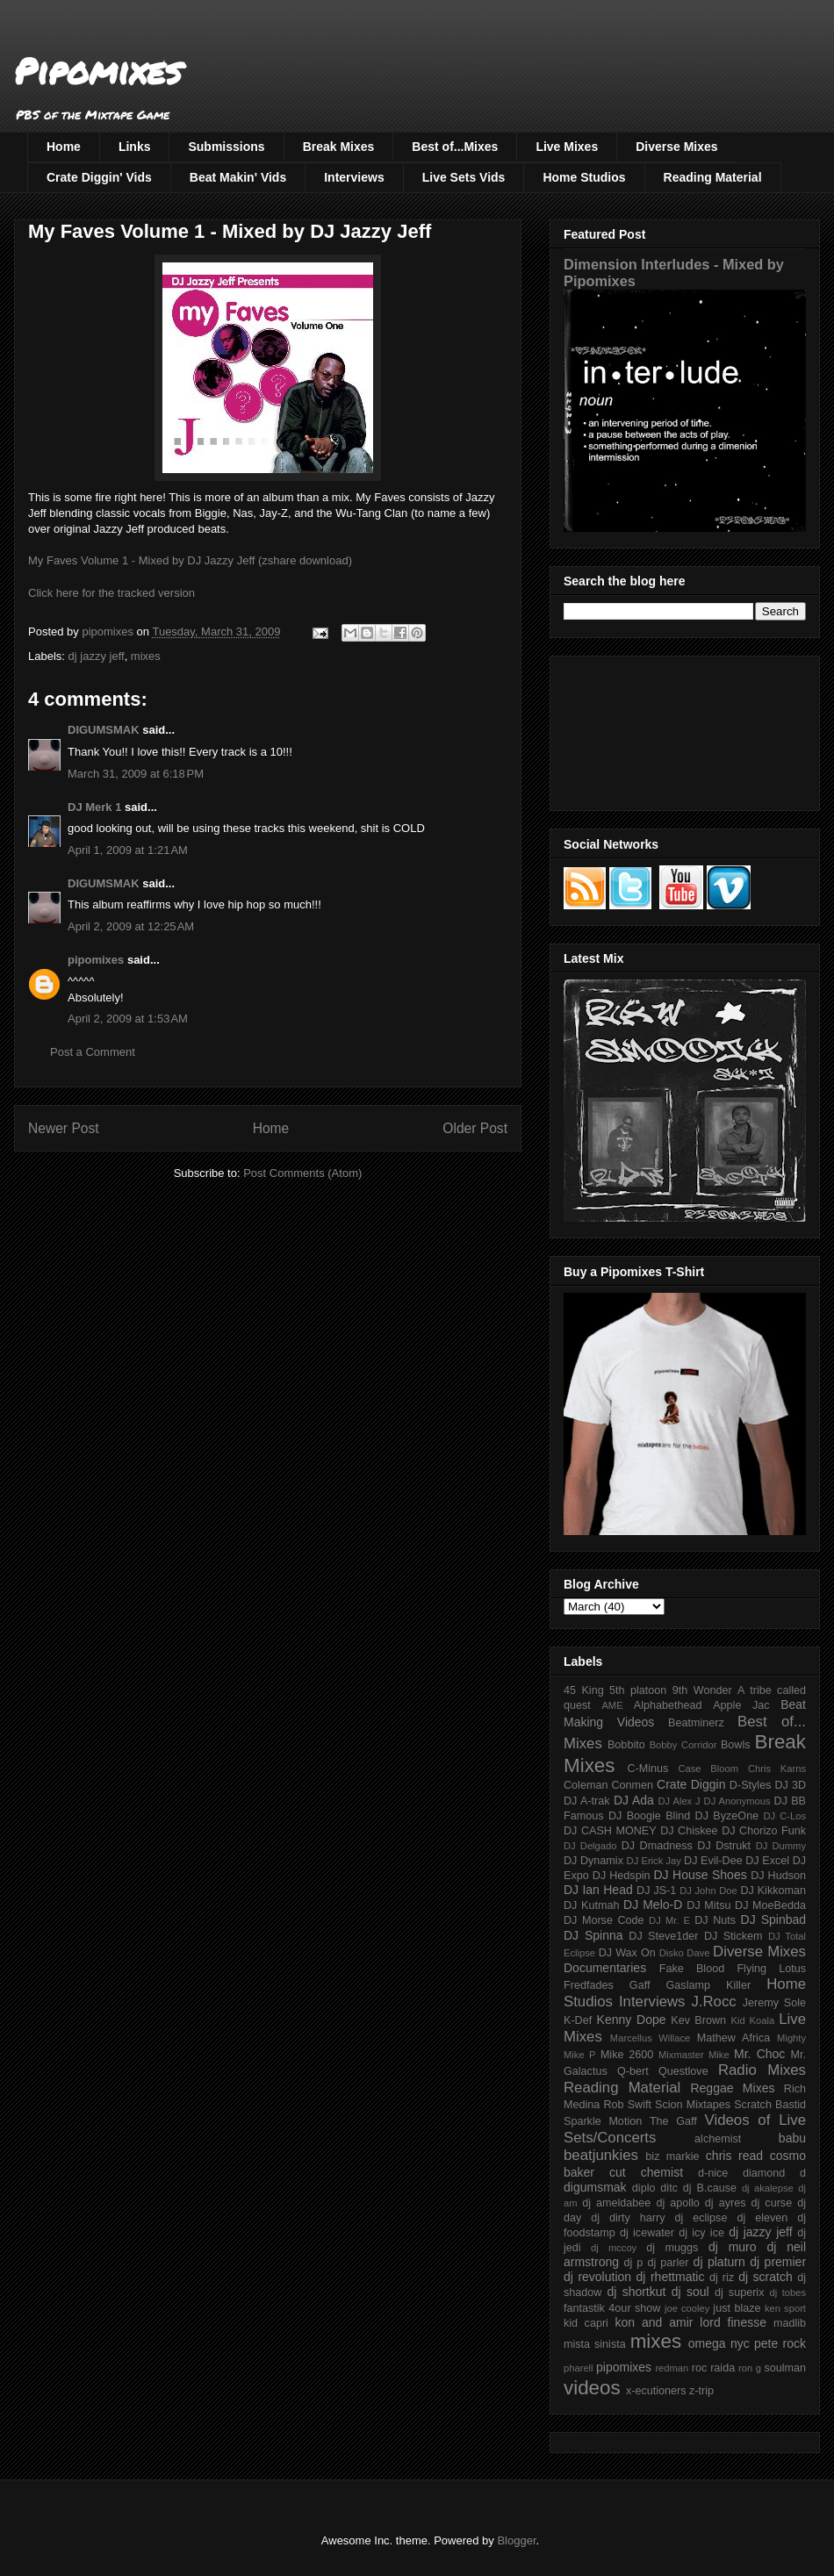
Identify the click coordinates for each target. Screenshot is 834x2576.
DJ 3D (790, 1785)
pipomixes (96, 959)
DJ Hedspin (622, 1875)
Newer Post (63, 1128)
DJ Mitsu (708, 1905)
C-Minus (647, 1768)
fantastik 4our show (612, 2308)
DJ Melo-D (652, 1905)
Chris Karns (777, 1768)
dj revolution (597, 2277)
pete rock (780, 2343)
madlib (789, 2323)
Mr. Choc (759, 2054)
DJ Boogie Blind (649, 1816)
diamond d (774, 2173)
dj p (633, 2263)
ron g (749, 2368)
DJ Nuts (715, 1920)
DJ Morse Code (604, 1920)
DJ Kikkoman (773, 1890)
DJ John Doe (708, 1890)
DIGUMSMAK (104, 729)
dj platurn (719, 2262)
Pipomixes (98, 71)
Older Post (474, 1128)
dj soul (690, 2292)
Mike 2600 (626, 2055)
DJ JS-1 (656, 1890)
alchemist (717, 2139)
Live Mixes (567, 147)
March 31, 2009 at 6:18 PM (136, 773)
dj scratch (765, 2277)
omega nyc (719, 2343)
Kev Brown (698, 2020)
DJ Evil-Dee (713, 1861)
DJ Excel (767, 1861)
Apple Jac (741, 1705)
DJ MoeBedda (770, 1905)
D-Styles (751, 1785)
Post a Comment (92, 1051)
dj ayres (725, 2203)
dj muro (732, 2247)
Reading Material (713, 177)
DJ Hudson (778, 1875)
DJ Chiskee (688, 1831)
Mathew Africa (733, 2038)
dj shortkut (636, 2292)
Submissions (226, 147)
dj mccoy (613, 2247)
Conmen (632, 1785)
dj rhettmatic (670, 2277)
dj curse (772, 2203)
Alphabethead (668, 1705)
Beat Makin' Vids (238, 177)
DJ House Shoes (700, 1875)
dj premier (778, 2262)
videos (592, 2388)
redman (671, 2368)
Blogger (516, 2540)
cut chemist (646, 2172)
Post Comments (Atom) (302, 1173)
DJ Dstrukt (724, 1846)
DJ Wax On (627, 1953)
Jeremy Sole (774, 2003)
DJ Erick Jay (654, 1860)
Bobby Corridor (683, 1745)
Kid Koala (752, 2020)
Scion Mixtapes (692, 2105)
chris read (734, 2156)
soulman (785, 2368)
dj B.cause (710, 2188)
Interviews (354, 177)
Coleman (586, 1785)
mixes (146, 656)
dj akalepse (768, 2188)
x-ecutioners (656, 2391)
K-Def (578, 2020)
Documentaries (605, 1968)
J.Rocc (713, 2001)
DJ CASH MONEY (610, 1831)
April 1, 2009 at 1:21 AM (128, 850)
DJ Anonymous (737, 1801)
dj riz (721, 2277)
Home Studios (584, 177)
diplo (644, 2188)
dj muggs (672, 2248)
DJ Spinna (593, 1935)
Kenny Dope (631, 2020)
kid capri (586, 2323)
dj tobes (787, 2292)
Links (135, 147)
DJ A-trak (587, 1801)
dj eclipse (700, 2218)
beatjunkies (601, 2155)
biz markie (672, 2156)
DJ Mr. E (669, 1920)
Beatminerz (696, 1723)
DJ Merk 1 (94, 807)
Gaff (640, 1985)
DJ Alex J (679, 1801)
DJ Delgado (590, 1846)
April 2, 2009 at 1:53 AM (128, 1018)
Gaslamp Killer (708, 1985)
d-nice (713, 2173)
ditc (669, 2188)
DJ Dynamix (593, 1861)
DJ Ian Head (598, 1890)
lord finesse (733, 2322)
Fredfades (589, 1985)
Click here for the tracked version (111, 592)
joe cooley (687, 2308)
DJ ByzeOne (727, 1816)
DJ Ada (634, 1800)
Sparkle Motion (603, 2121)
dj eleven (762, 2218)
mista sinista (595, 2344)
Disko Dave (684, 1953)
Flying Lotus (771, 1968)
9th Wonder (702, 1690)
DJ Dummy (781, 1846)
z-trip (701, 2391)
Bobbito (626, 1745)
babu (792, 2138)
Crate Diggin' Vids (99, 177)
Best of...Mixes (455, 147)
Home (64, 147)
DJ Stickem (733, 1936)
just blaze (736, 2308)
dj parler (667, 2263)
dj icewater (647, 2233)
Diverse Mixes (676, 147)
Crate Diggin (691, 1784)
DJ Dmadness (657, 1846)
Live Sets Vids (464, 177)
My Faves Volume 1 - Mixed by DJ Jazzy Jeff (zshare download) (190, 560)
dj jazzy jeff (96, 656)
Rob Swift (627, 2105)
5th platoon (637, 1690)
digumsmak (595, 2187)
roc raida (713, 2368)
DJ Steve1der (663, 1936)
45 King (584, 1690)
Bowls (736, 1745)
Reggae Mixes (732, 2088)
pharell (578, 2368)
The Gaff (673, 2121)
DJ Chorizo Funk (764, 1831)
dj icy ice (701, 2233)
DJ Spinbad (773, 1919)
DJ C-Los (785, 1816)
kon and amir (654, 2322)
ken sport (785, 2308)
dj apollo (677, 2203)
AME (611, 1705)
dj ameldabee (616, 2203)
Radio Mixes (762, 2070)
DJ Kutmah (591, 1905)
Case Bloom (708, 1768)
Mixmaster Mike (694, 2054)
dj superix (739, 2292)
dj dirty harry (628, 2218)
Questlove (683, 2071)
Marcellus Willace (650, 2038)
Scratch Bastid (770, 2105)
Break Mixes (339, 147)
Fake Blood (691, 1968)
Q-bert (633, 2071)
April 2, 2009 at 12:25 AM (131, 926)
